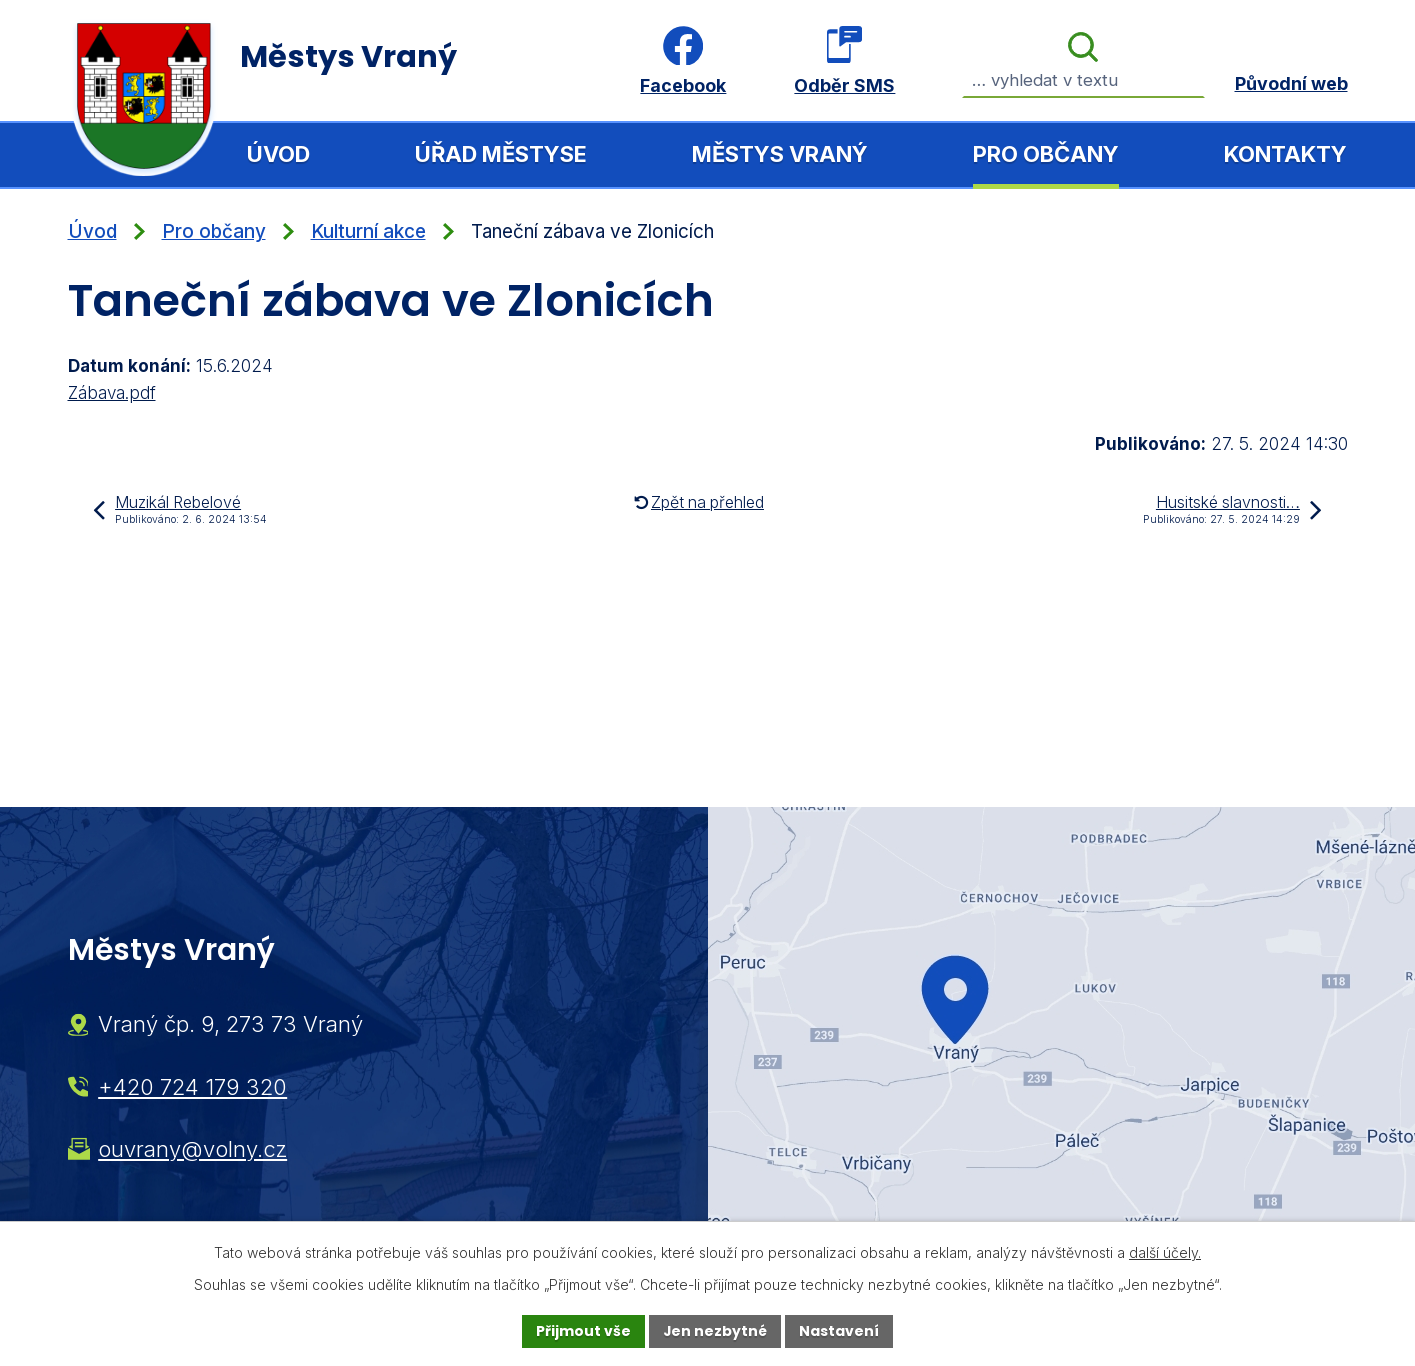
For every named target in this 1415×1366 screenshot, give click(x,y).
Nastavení (840, 1331)
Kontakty (1285, 154)
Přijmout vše (583, 1331)
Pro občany (1046, 154)
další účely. (1165, 1252)
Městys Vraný (780, 154)
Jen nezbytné (715, 1331)
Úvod (278, 154)
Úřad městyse (501, 154)
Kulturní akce (368, 231)
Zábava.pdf (112, 393)
